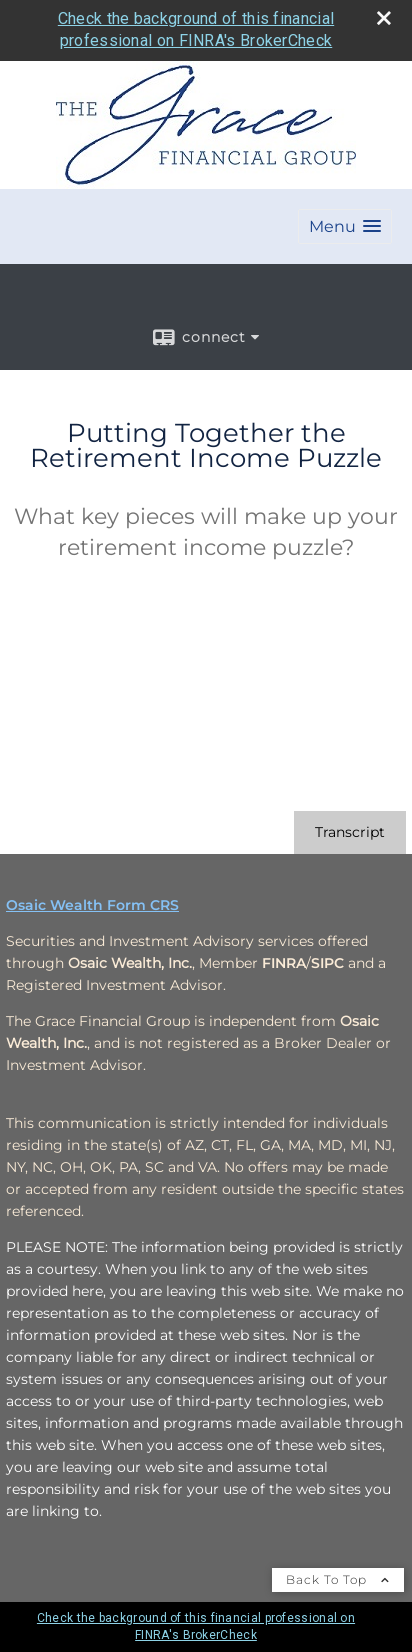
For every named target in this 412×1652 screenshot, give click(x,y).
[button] (345, 226)
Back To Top (338, 1579)
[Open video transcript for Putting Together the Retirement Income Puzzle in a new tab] (350, 832)
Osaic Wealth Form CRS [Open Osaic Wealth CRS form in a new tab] (92, 905)
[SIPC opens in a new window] (327, 963)
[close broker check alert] (384, 18)
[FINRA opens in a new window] (284, 963)
